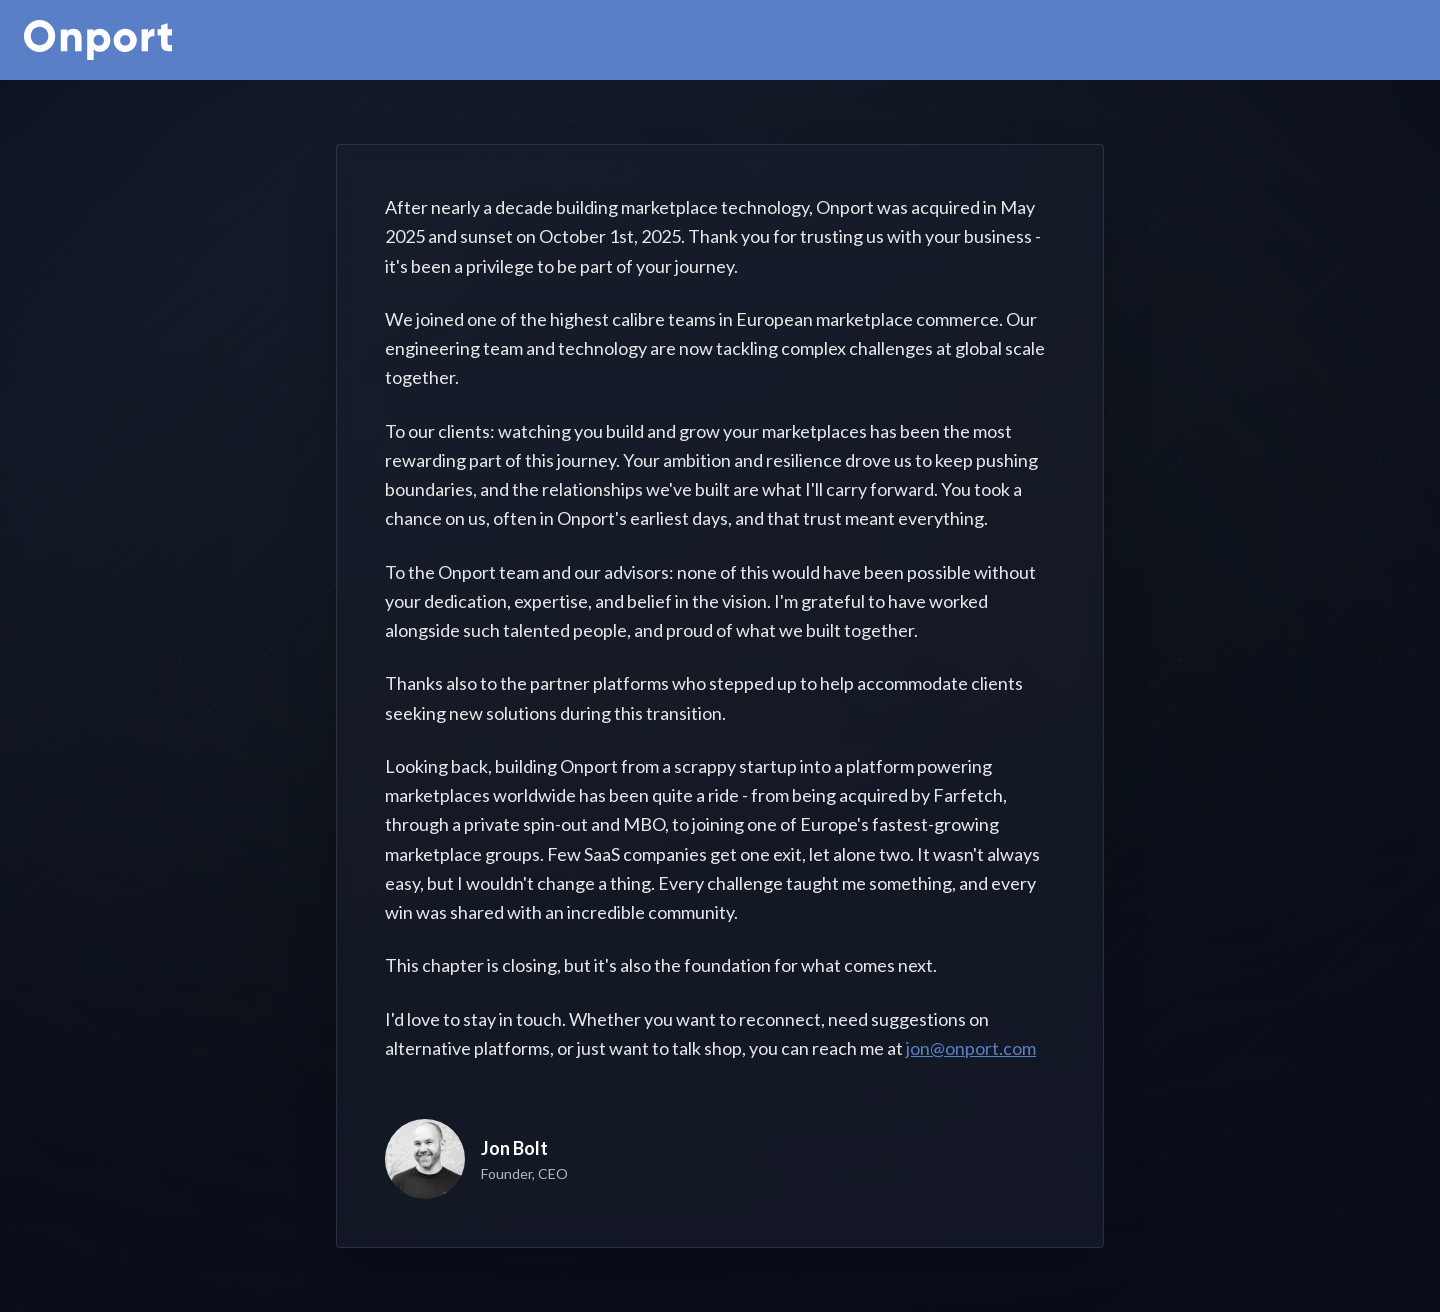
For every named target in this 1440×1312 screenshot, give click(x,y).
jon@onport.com (971, 1048)
